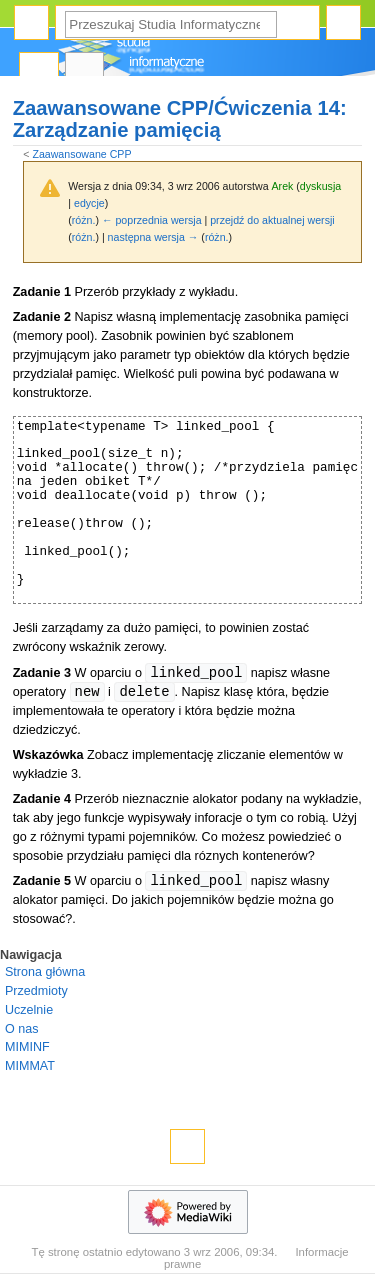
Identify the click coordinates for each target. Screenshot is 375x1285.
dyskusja (320, 186)
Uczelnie (29, 1010)
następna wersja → (153, 237)
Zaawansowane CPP (81, 154)
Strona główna (45, 972)
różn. (84, 220)
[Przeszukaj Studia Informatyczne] (171, 24)
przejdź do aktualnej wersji (272, 220)
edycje (89, 203)
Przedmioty (36, 991)
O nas (21, 1029)
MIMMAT (30, 1066)
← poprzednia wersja (152, 220)
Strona (39, 70)
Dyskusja (85, 70)
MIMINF (27, 1047)
